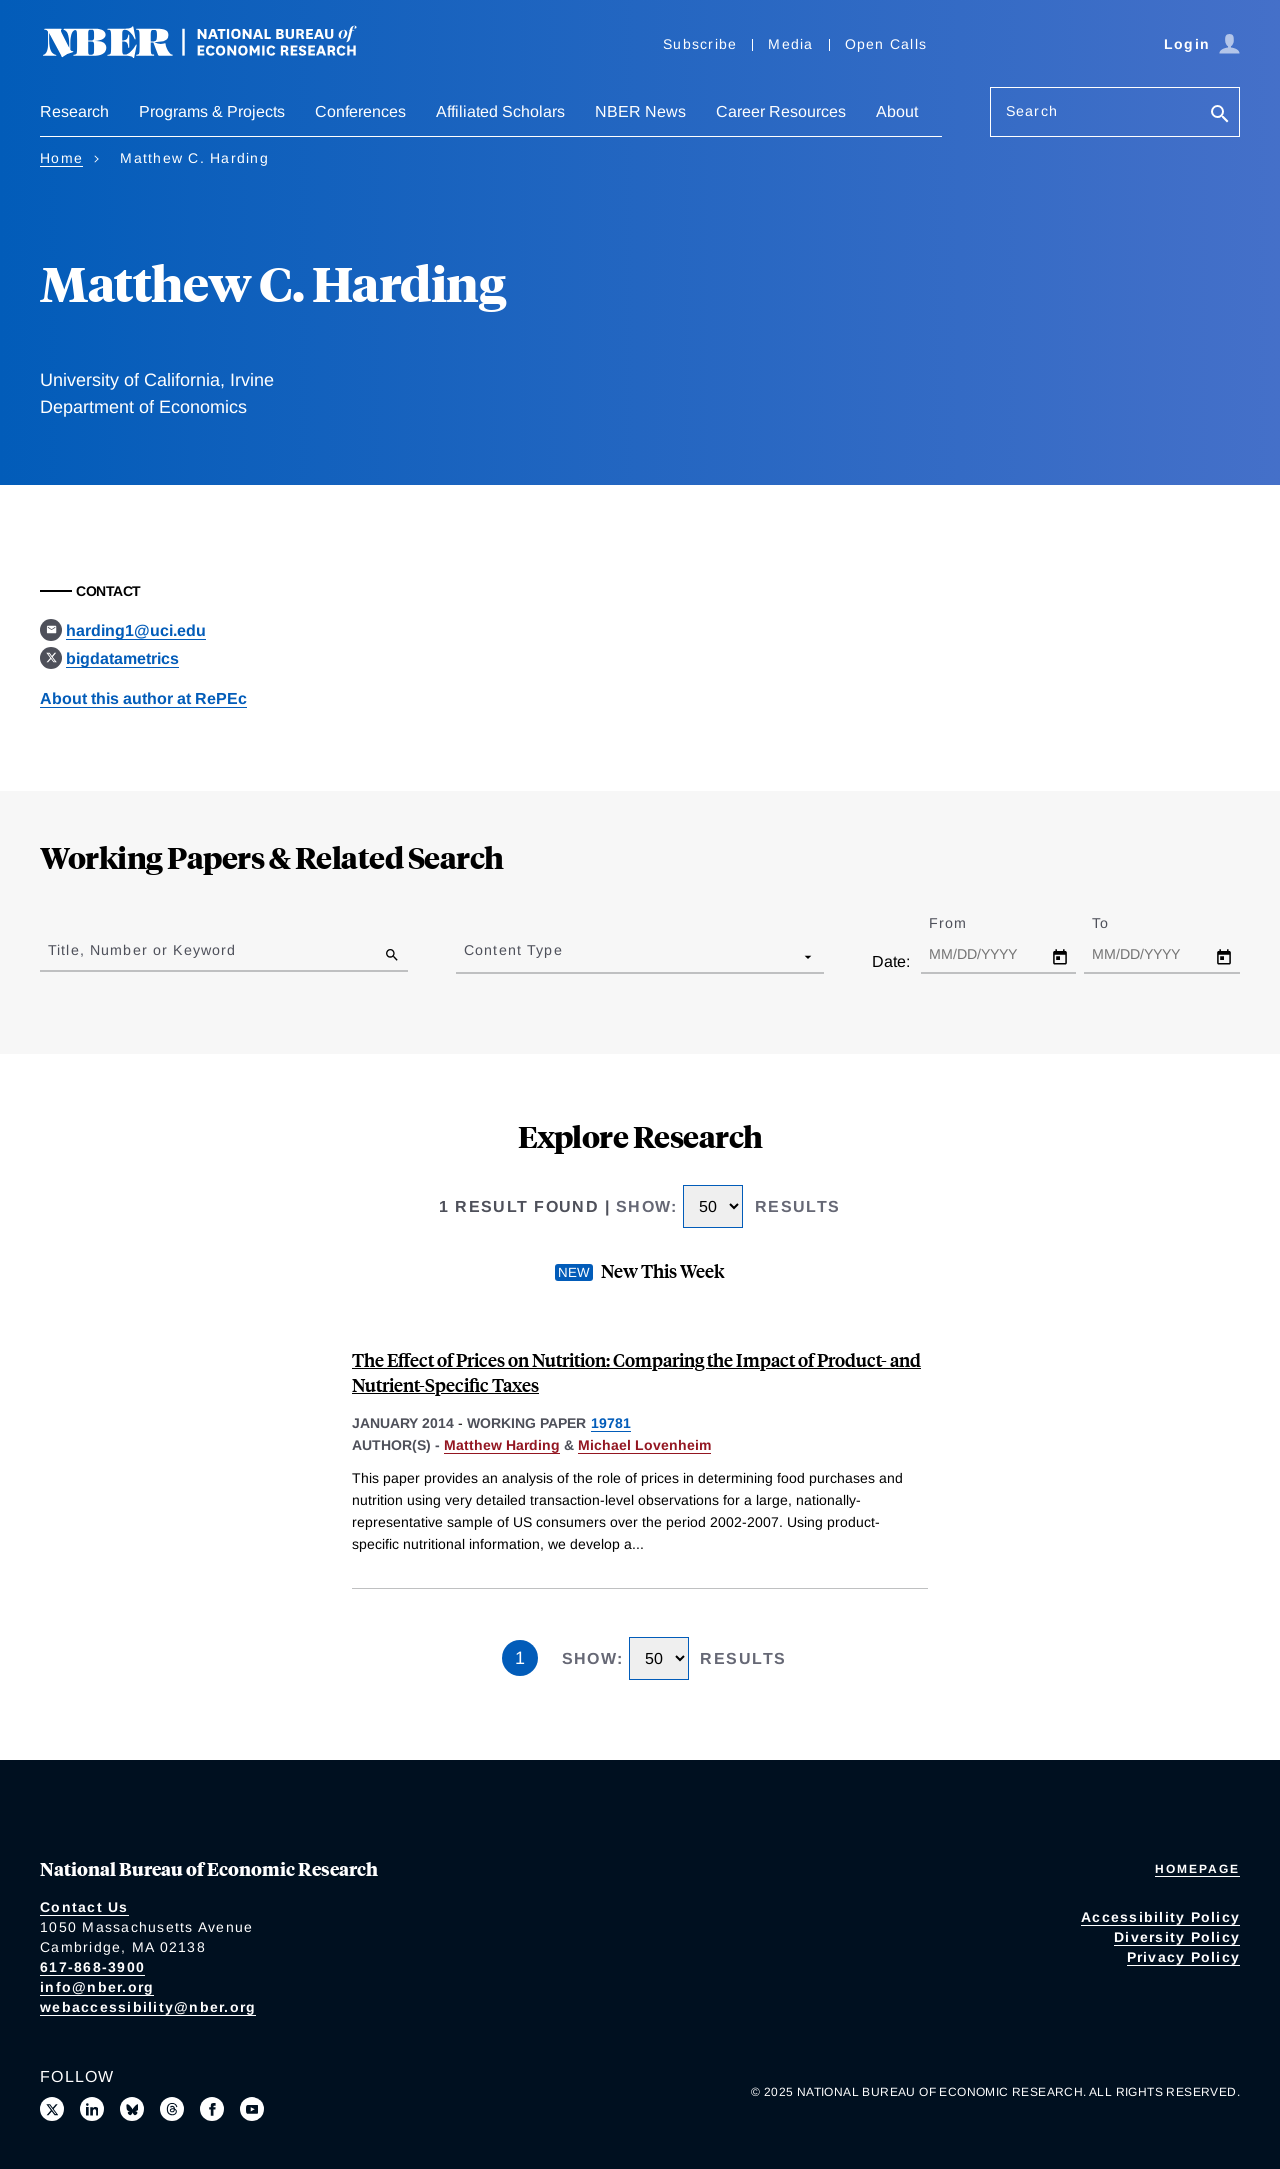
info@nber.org (97, 1987)
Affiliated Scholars (500, 111)
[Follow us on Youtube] (252, 2109)
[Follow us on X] (52, 2109)
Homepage (1197, 1869)
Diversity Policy (1177, 1937)
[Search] (1220, 115)
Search (1032, 111)
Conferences (360, 111)
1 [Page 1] (520, 1658)
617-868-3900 (92, 1967)
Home (61, 158)
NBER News (640, 111)
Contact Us (84, 1907)
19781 (611, 1423)
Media (790, 44)
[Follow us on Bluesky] (132, 2109)
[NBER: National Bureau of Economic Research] (216, 52)
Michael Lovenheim (644, 1445)
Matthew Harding (502, 1445)
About (897, 111)
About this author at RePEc (143, 698)
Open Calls (886, 44)
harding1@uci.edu (136, 630)
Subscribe (700, 44)
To (1118, 923)
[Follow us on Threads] (172, 2109)
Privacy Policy (1184, 1957)
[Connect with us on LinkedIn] (92, 2109)
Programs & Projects (212, 111)
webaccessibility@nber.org (148, 2007)
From (965, 923)
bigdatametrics (122, 658)
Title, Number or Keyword (142, 950)
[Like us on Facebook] (212, 2109)
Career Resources (781, 111)
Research (74, 111)
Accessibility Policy (1160, 1917)
